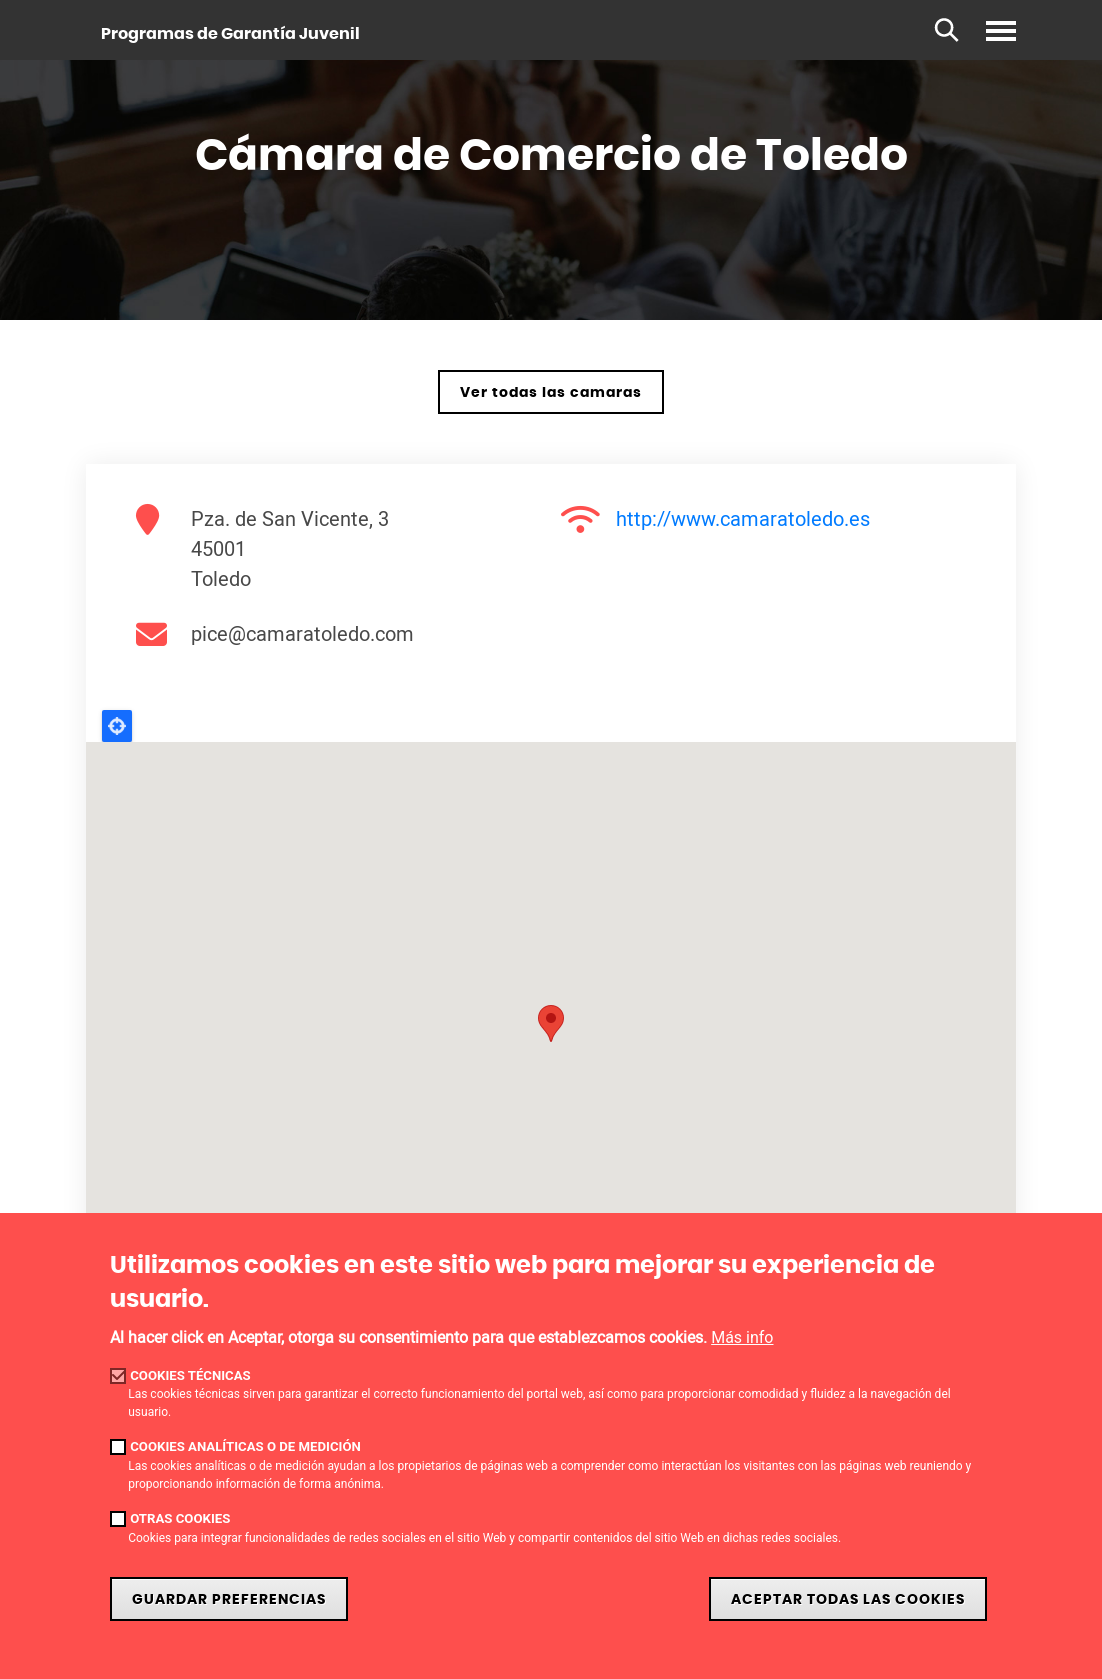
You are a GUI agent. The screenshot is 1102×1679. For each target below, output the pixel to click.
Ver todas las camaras (551, 392)
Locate (117, 726)
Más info (742, 1337)
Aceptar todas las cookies (848, 1599)
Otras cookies (180, 1518)
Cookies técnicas (190, 1375)
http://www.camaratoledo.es (743, 518)
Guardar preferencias (229, 1599)
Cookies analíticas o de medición (245, 1446)
